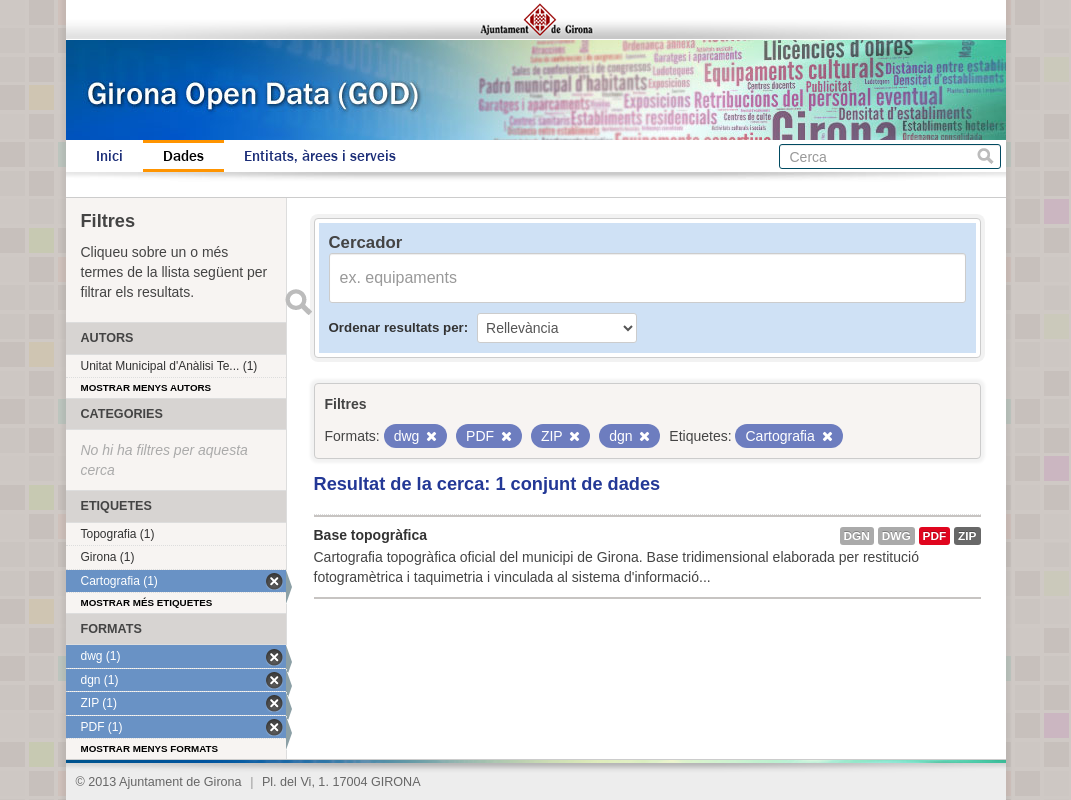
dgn (857, 536)
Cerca (985, 156)
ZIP (967, 536)
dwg (896, 536)
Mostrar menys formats (150, 748)
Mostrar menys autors (146, 387)
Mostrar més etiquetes (147, 602)
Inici (109, 156)
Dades (183, 156)
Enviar (299, 302)
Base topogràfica (371, 535)
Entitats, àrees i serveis (320, 156)
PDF (935, 536)
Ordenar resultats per (396, 327)
